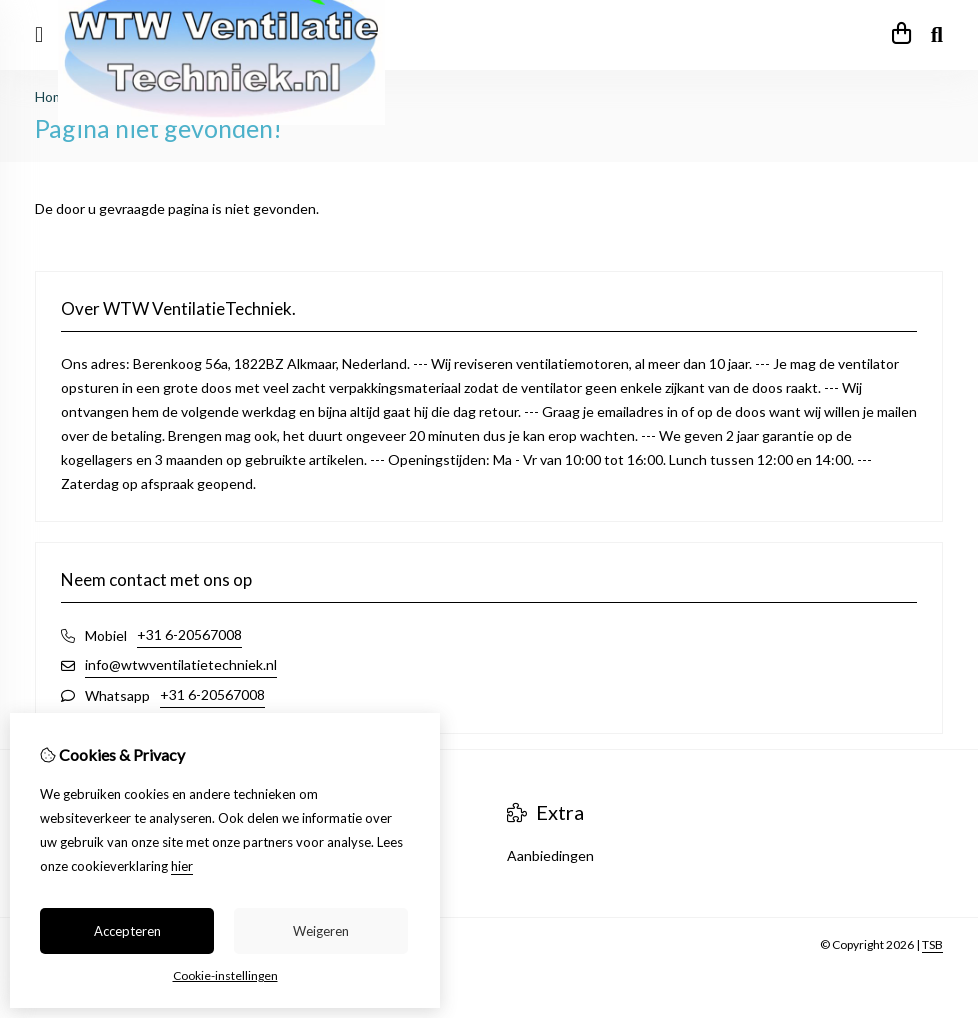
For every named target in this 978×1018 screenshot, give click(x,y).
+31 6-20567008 (189, 634)
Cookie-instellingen (225, 975)
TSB (932, 944)
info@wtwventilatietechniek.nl (181, 664)
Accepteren (127, 931)
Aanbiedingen (550, 855)
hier (182, 866)
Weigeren (321, 931)
